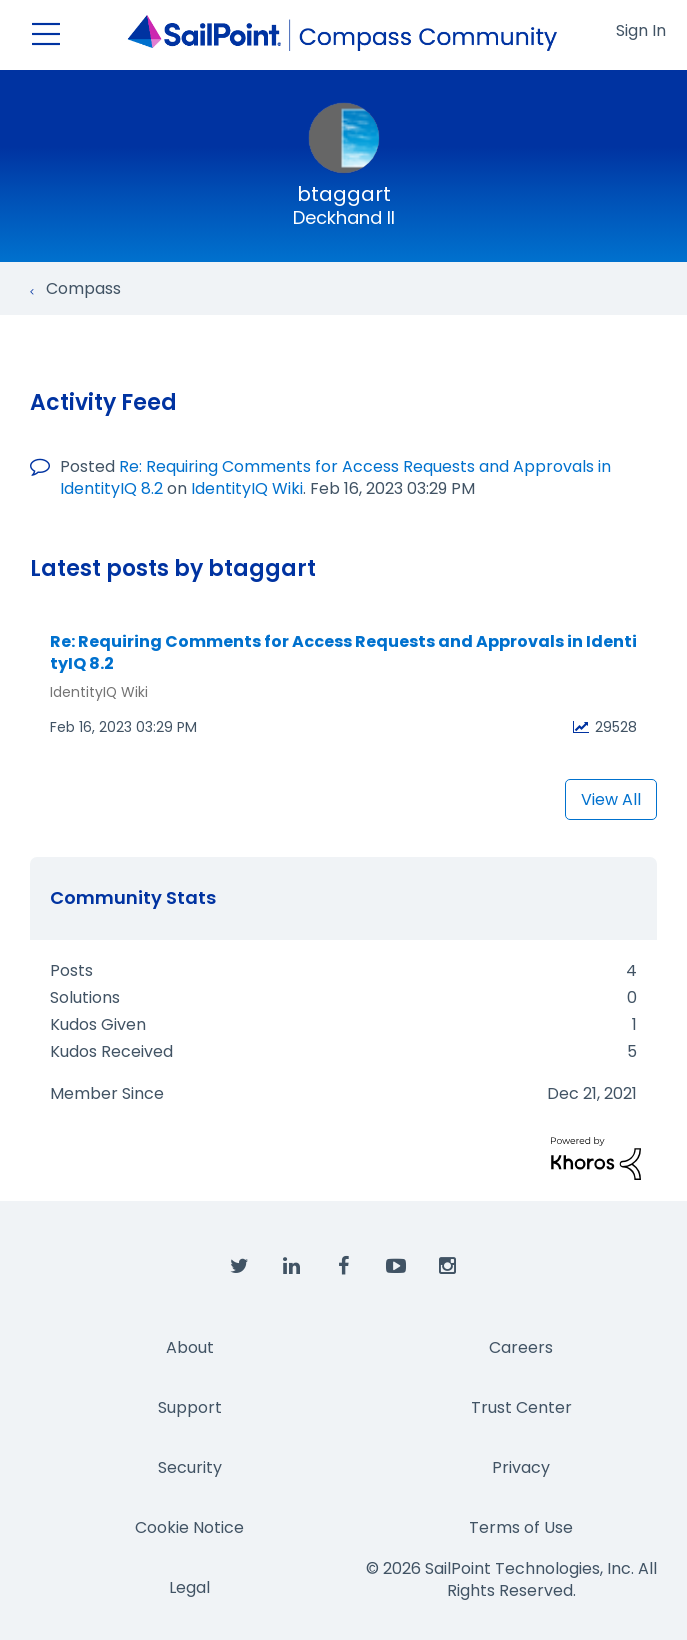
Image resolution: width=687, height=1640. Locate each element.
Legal (189, 1587)
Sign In (641, 30)
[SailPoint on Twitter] (240, 1267)
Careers (521, 1347)
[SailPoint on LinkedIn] (292, 1267)
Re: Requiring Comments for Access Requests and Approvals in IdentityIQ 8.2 (343, 653)
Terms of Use (521, 1527)
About (190, 1347)
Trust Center (521, 1407)
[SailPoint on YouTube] (396, 1267)
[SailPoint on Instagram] (448, 1267)
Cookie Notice (189, 1527)
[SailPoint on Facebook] (344, 1267)
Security (190, 1467)
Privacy (521, 1467)
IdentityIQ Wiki (247, 488)
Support (190, 1407)
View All (611, 799)
